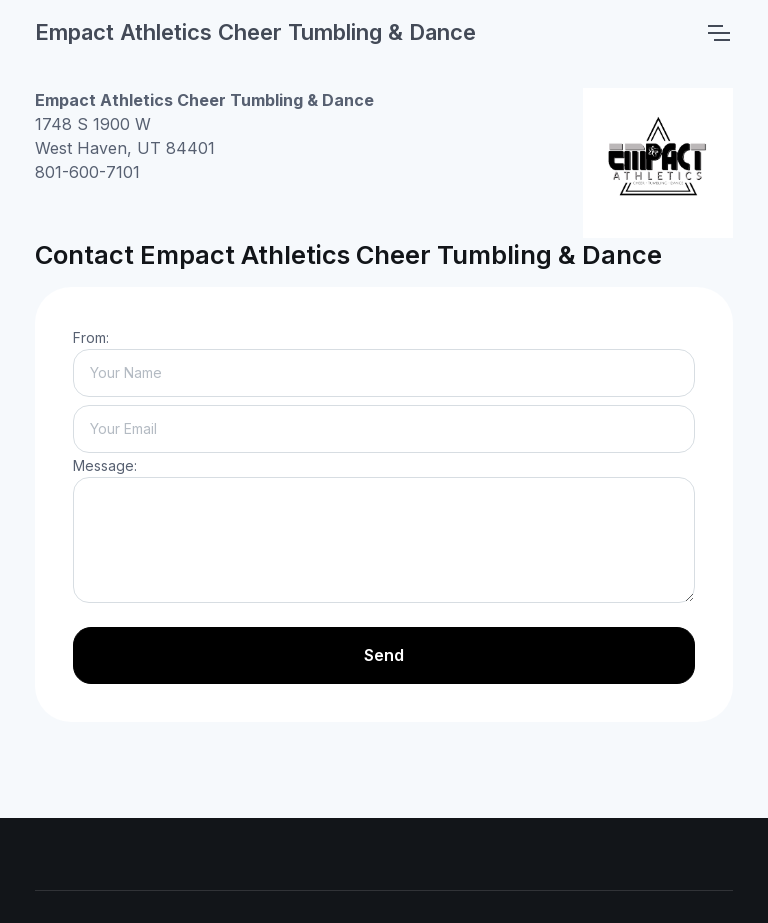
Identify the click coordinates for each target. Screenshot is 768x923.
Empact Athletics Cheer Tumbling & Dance (255, 32)
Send (384, 655)
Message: (105, 465)
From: (91, 337)
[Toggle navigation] (718, 33)
